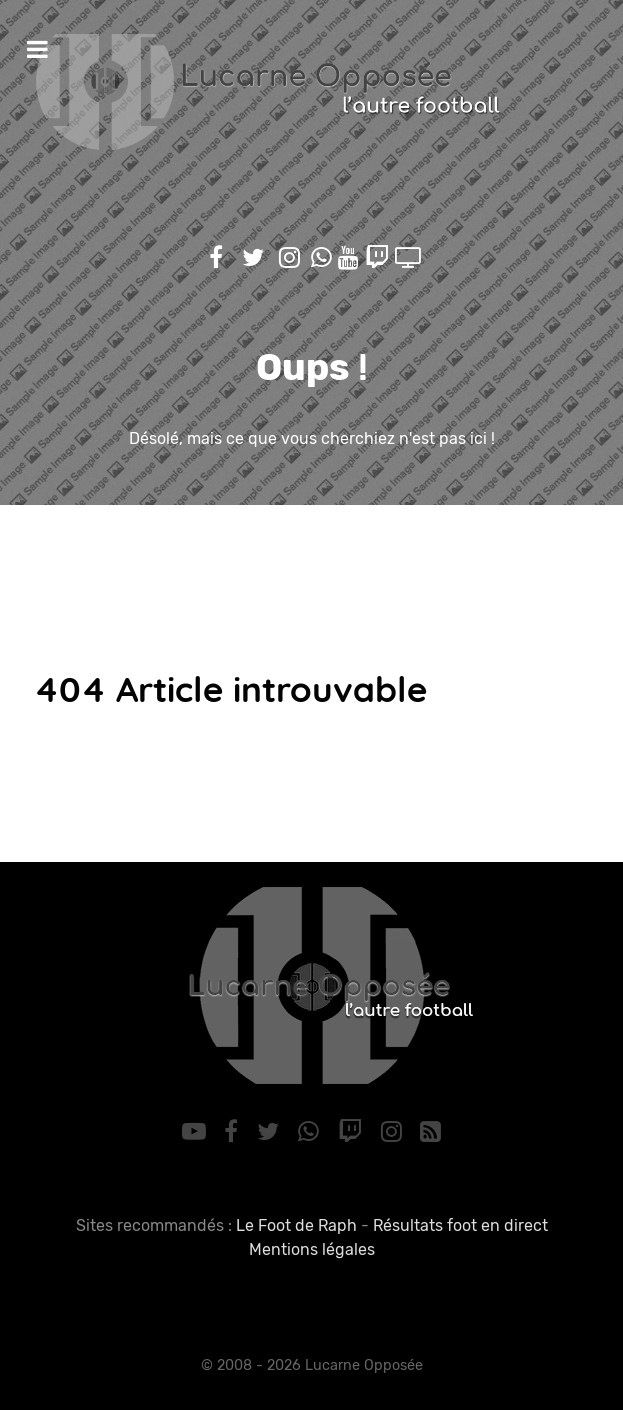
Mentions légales (312, 1249)
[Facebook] (234, 1132)
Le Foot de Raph (296, 1225)
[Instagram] (394, 1132)
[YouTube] (196, 1132)
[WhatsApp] (312, 1132)
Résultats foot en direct (460, 1225)
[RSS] (431, 1132)
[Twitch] (352, 1132)
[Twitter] (271, 1132)
